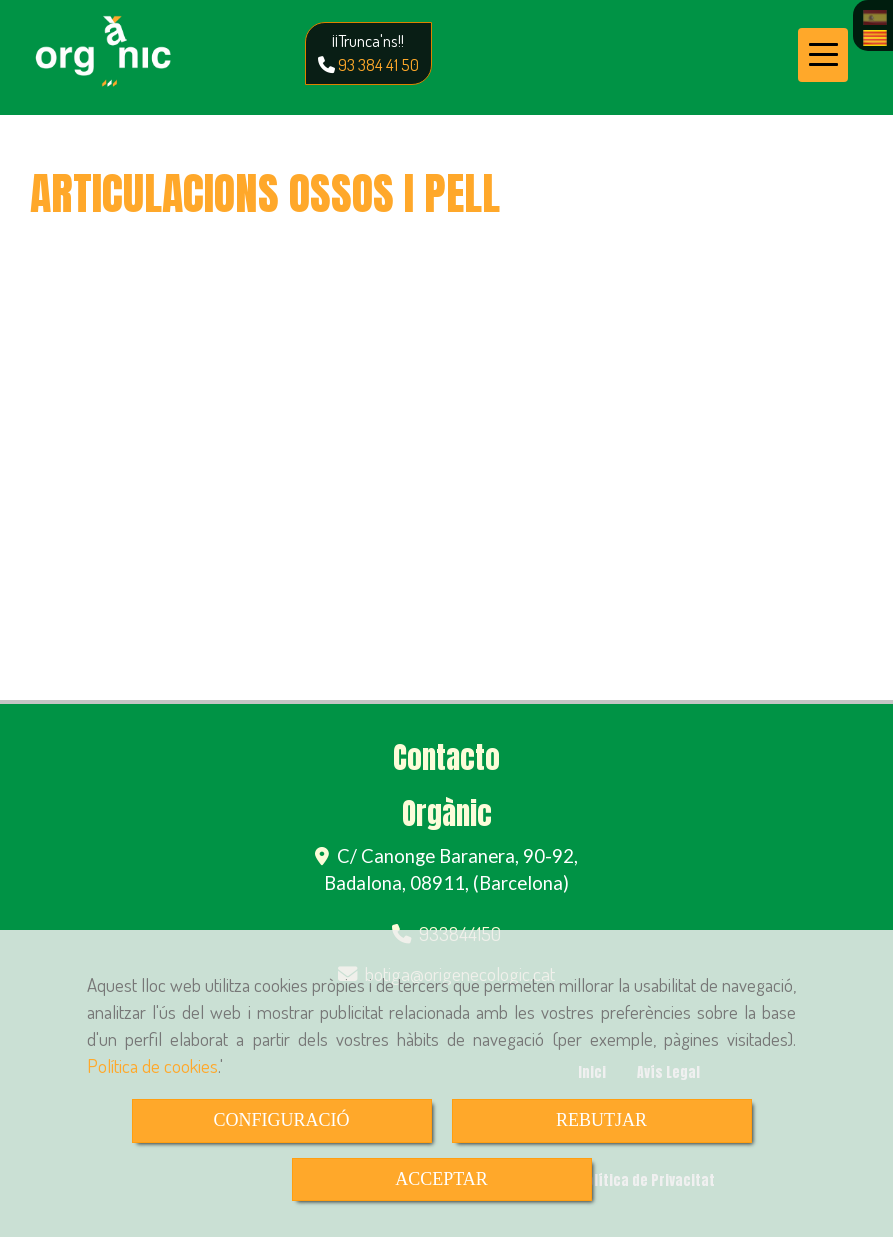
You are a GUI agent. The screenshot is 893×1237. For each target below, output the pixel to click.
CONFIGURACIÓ (281, 1120)
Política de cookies (152, 1065)
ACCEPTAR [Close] (441, 1179)
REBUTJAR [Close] (601, 1120)
